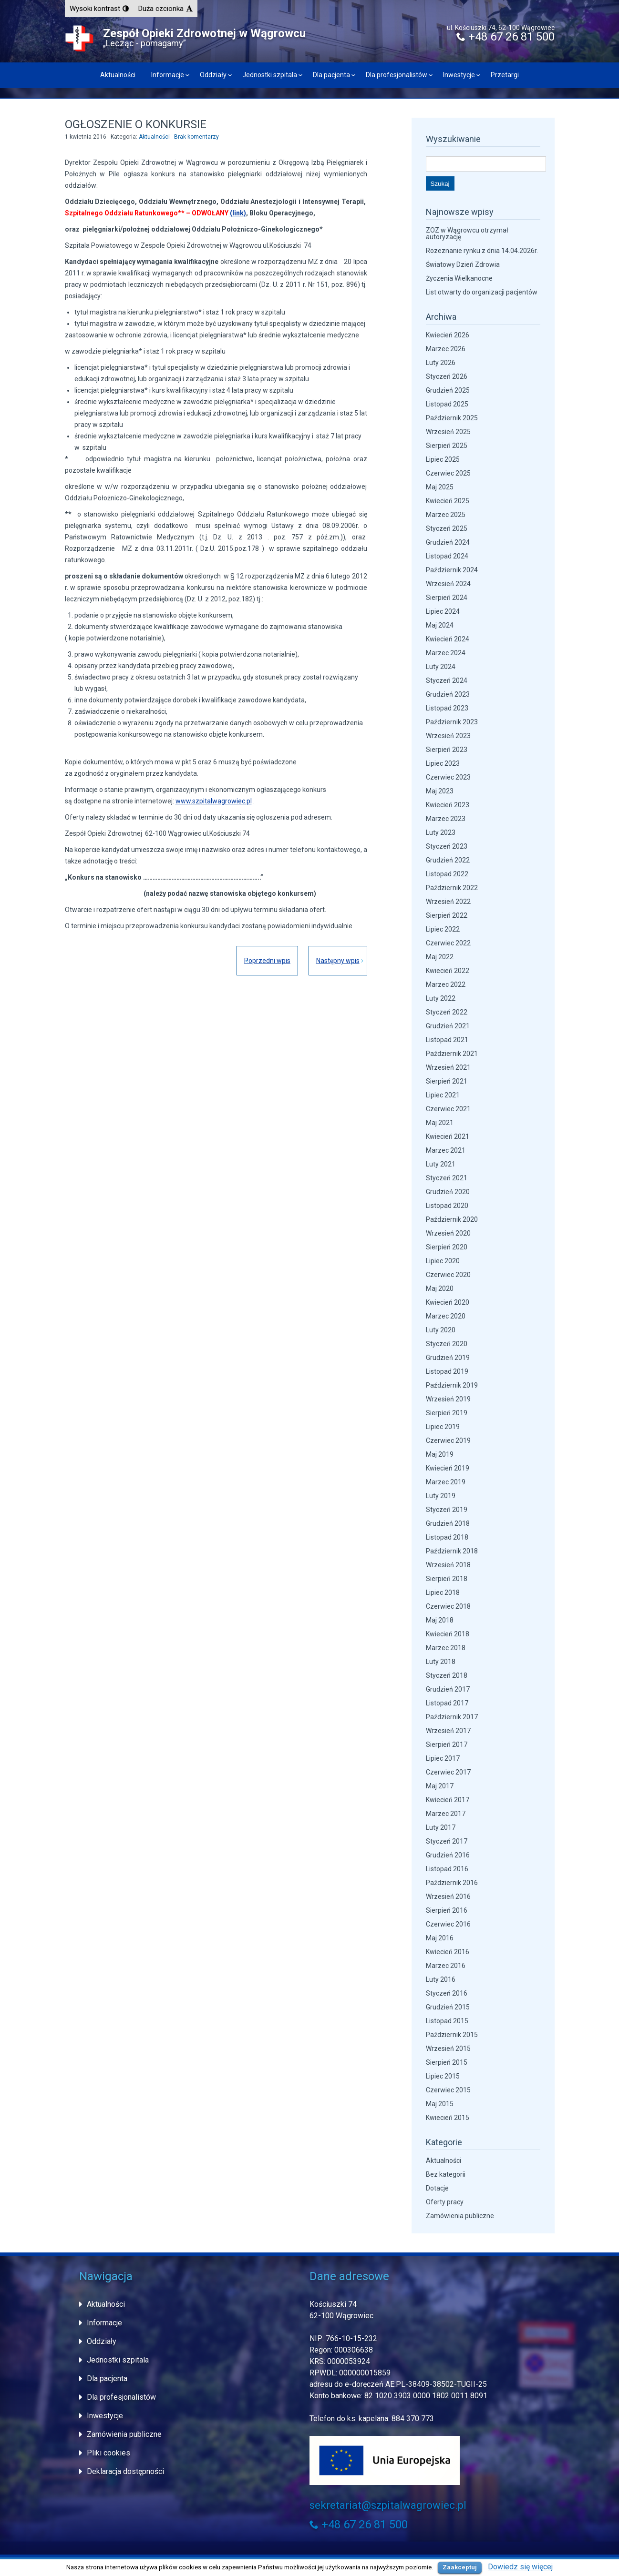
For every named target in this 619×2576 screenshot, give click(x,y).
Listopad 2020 (447, 1205)
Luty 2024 (440, 666)
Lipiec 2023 (443, 763)
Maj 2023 (440, 791)
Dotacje (437, 2188)
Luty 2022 (440, 998)
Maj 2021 (440, 1122)
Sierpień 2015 (446, 2062)
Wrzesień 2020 (448, 1233)
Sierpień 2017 (446, 1744)
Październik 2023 (452, 722)
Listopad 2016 (447, 1869)
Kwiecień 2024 (447, 639)
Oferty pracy (445, 2202)
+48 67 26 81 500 (505, 36)
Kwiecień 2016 (447, 1952)
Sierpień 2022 (446, 915)
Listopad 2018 (447, 1537)
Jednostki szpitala (269, 75)
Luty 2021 (440, 1164)
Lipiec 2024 (443, 611)
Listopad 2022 (447, 874)
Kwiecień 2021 (447, 1136)
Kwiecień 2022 (447, 970)
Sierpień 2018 (446, 1578)
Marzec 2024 (445, 653)
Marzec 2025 (445, 514)
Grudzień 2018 (448, 1523)
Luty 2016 (440, 1979)
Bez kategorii (445, 2174)
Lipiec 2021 (443, 1095)
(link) (238, 213)
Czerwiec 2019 (448, 1440)
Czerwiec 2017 (448, 1772)
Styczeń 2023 (446, 846)
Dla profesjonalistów (396, 75)
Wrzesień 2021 (448, 1067)
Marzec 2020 (445, 1316)
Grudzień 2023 (448, 694)
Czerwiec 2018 (448, 1606)
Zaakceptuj (460, 2567)
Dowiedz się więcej (520, 2566)
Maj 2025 (440, 487)
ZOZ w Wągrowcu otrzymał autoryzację (467, 233)
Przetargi (505, 75)
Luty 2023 (440, 832)
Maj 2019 (440, 1454)
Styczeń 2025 (446, 528)
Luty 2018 (440, 1661)
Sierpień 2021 (446, 1081)
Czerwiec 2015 (448, 2090)
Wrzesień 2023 (448, 736)
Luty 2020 (440, 1330)
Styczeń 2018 (446, 1675)
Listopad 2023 (447, 708)
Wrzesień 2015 (448, 2048)
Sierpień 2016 (446, 1910)
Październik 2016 (452, 1882)
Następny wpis (338, 960)
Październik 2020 (452, 1219)
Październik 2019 (452, 1385)
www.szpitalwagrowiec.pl (213, 801)
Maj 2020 (440, 1288)
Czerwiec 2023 (448, 777)
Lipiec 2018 (443, 1592)
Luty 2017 (440, 1827)
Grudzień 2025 (448, 390)
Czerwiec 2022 (448, 943)
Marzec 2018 (445, 1648)
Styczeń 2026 (446, 376)
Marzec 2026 (445, 349)
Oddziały (213, 75)
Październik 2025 (452, 418)
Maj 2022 (440, 957)
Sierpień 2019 (446, 1413)
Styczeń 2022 (446, 1012)
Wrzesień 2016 (448, 1896)
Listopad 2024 (447, 556)
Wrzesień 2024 (448, 584)
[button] (99, 8)
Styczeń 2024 (446, 680)
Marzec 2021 (445, 1150)
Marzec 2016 (445, 1965)
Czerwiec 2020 (448, 1274)
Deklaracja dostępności (125, 2471)
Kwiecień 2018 (447, 1634)
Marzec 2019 (445, 1482)
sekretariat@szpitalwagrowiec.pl (388, 2505)
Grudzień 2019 (448, 1357)
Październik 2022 (452, 888)
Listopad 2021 (447, 1040)
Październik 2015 (452, 2034)
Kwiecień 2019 (447, 1468)
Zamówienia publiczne (460, 2216)
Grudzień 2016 (448, 1855)
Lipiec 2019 (443, 1426)
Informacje (167, 75)
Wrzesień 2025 (448, 432)
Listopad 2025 (447, 404)
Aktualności (117, 75)
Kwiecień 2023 (447, 805)
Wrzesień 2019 (448, 1399)
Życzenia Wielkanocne (459, 278)
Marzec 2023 (445, 818)
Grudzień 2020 (448, 1192)
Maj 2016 (440, 1938)
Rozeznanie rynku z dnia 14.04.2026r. (482, 250)
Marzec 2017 (445, 1813)
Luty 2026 (440, 362)
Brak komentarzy (196, 136)
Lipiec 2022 (443, 929)
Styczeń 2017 (446, 1841)
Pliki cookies (108, 2452)
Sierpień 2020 (446, 1247)
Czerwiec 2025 (448, 473)
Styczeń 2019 (446, 1509)
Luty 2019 (440, 1496)
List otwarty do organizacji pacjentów (481, 292)
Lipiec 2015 (443, 2076)
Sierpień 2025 (446, 445)
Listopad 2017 (447, 1703)
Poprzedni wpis (263, 960)
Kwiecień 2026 (447, 335)
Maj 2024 (440, 625)
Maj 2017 (440, 1786)
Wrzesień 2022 (448, 901)
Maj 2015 (440, 2104)
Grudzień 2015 (448, 2007)
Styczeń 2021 (446, 1178)
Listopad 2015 (447, 2021)
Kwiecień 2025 (447, 501)
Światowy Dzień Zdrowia (463, 264)
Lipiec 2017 (443, 1758)
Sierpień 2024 (446, 597)
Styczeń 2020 (446, 1344)
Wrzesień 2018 (448, 1565)
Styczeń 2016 (446, 1993)
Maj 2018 (440, 1620)
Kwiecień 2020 (447, 1302)
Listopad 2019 (447, 1371)
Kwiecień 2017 (447, 1800)
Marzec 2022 (445, 984)
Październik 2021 (452, 1053)
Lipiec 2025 (443, 459)
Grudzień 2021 (448, 1026)
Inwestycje (459, 75)
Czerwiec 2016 (448, 1924)
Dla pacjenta (331, 75)
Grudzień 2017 (448, 1689)
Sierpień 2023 (446, 749)
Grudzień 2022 (448, 860)
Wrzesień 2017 (448, 1730)
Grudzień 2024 (448, 542)
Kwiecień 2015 (447, 2117)
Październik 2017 (452, 1717)
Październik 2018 (452, 1551)
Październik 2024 (452, 570)
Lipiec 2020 (443, 1261)
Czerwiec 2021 (448, 1109)
